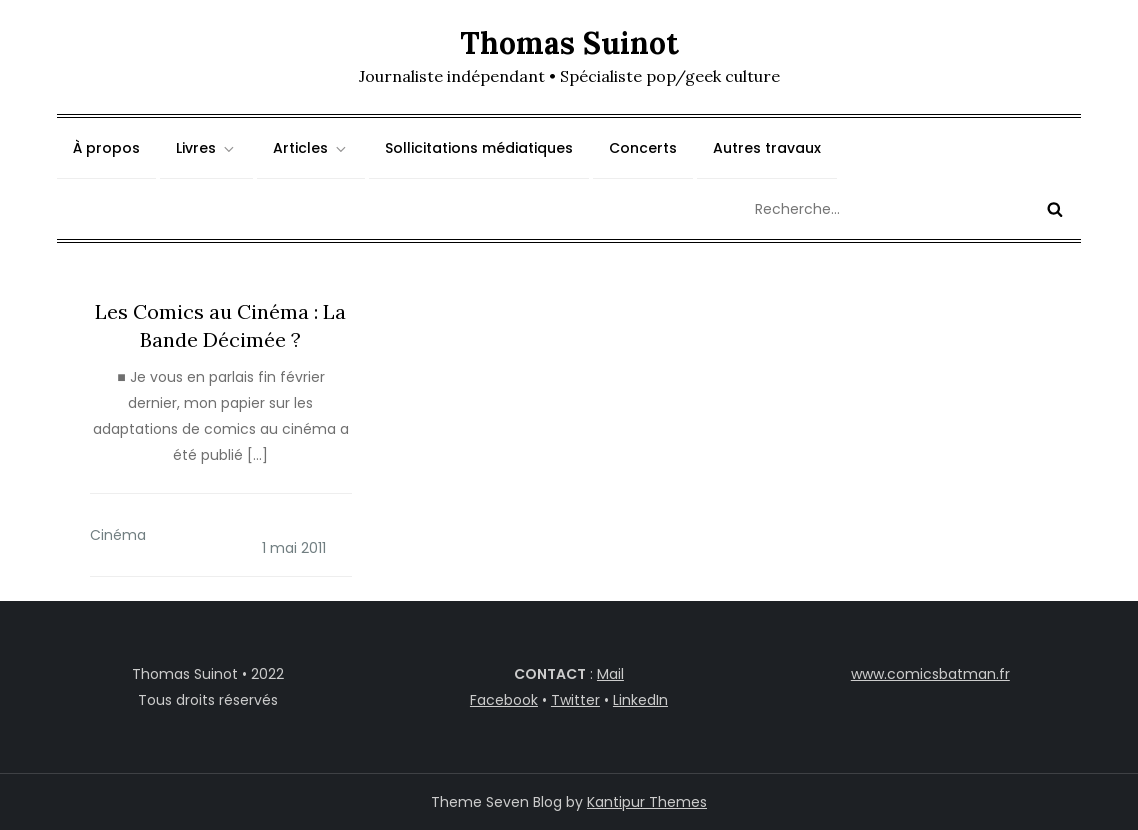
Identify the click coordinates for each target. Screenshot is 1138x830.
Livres (206, 148)
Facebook (504, 700)
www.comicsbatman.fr (930, 674)
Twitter (575, 700)
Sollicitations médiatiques (479, 148)
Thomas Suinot (569, 43)
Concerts (643, 148)
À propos (106, 148)
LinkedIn (640, 700)
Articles (311, 148)
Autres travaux (767, 148)
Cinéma (118, 535)
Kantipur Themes (647, 802)
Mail (610, 674)
